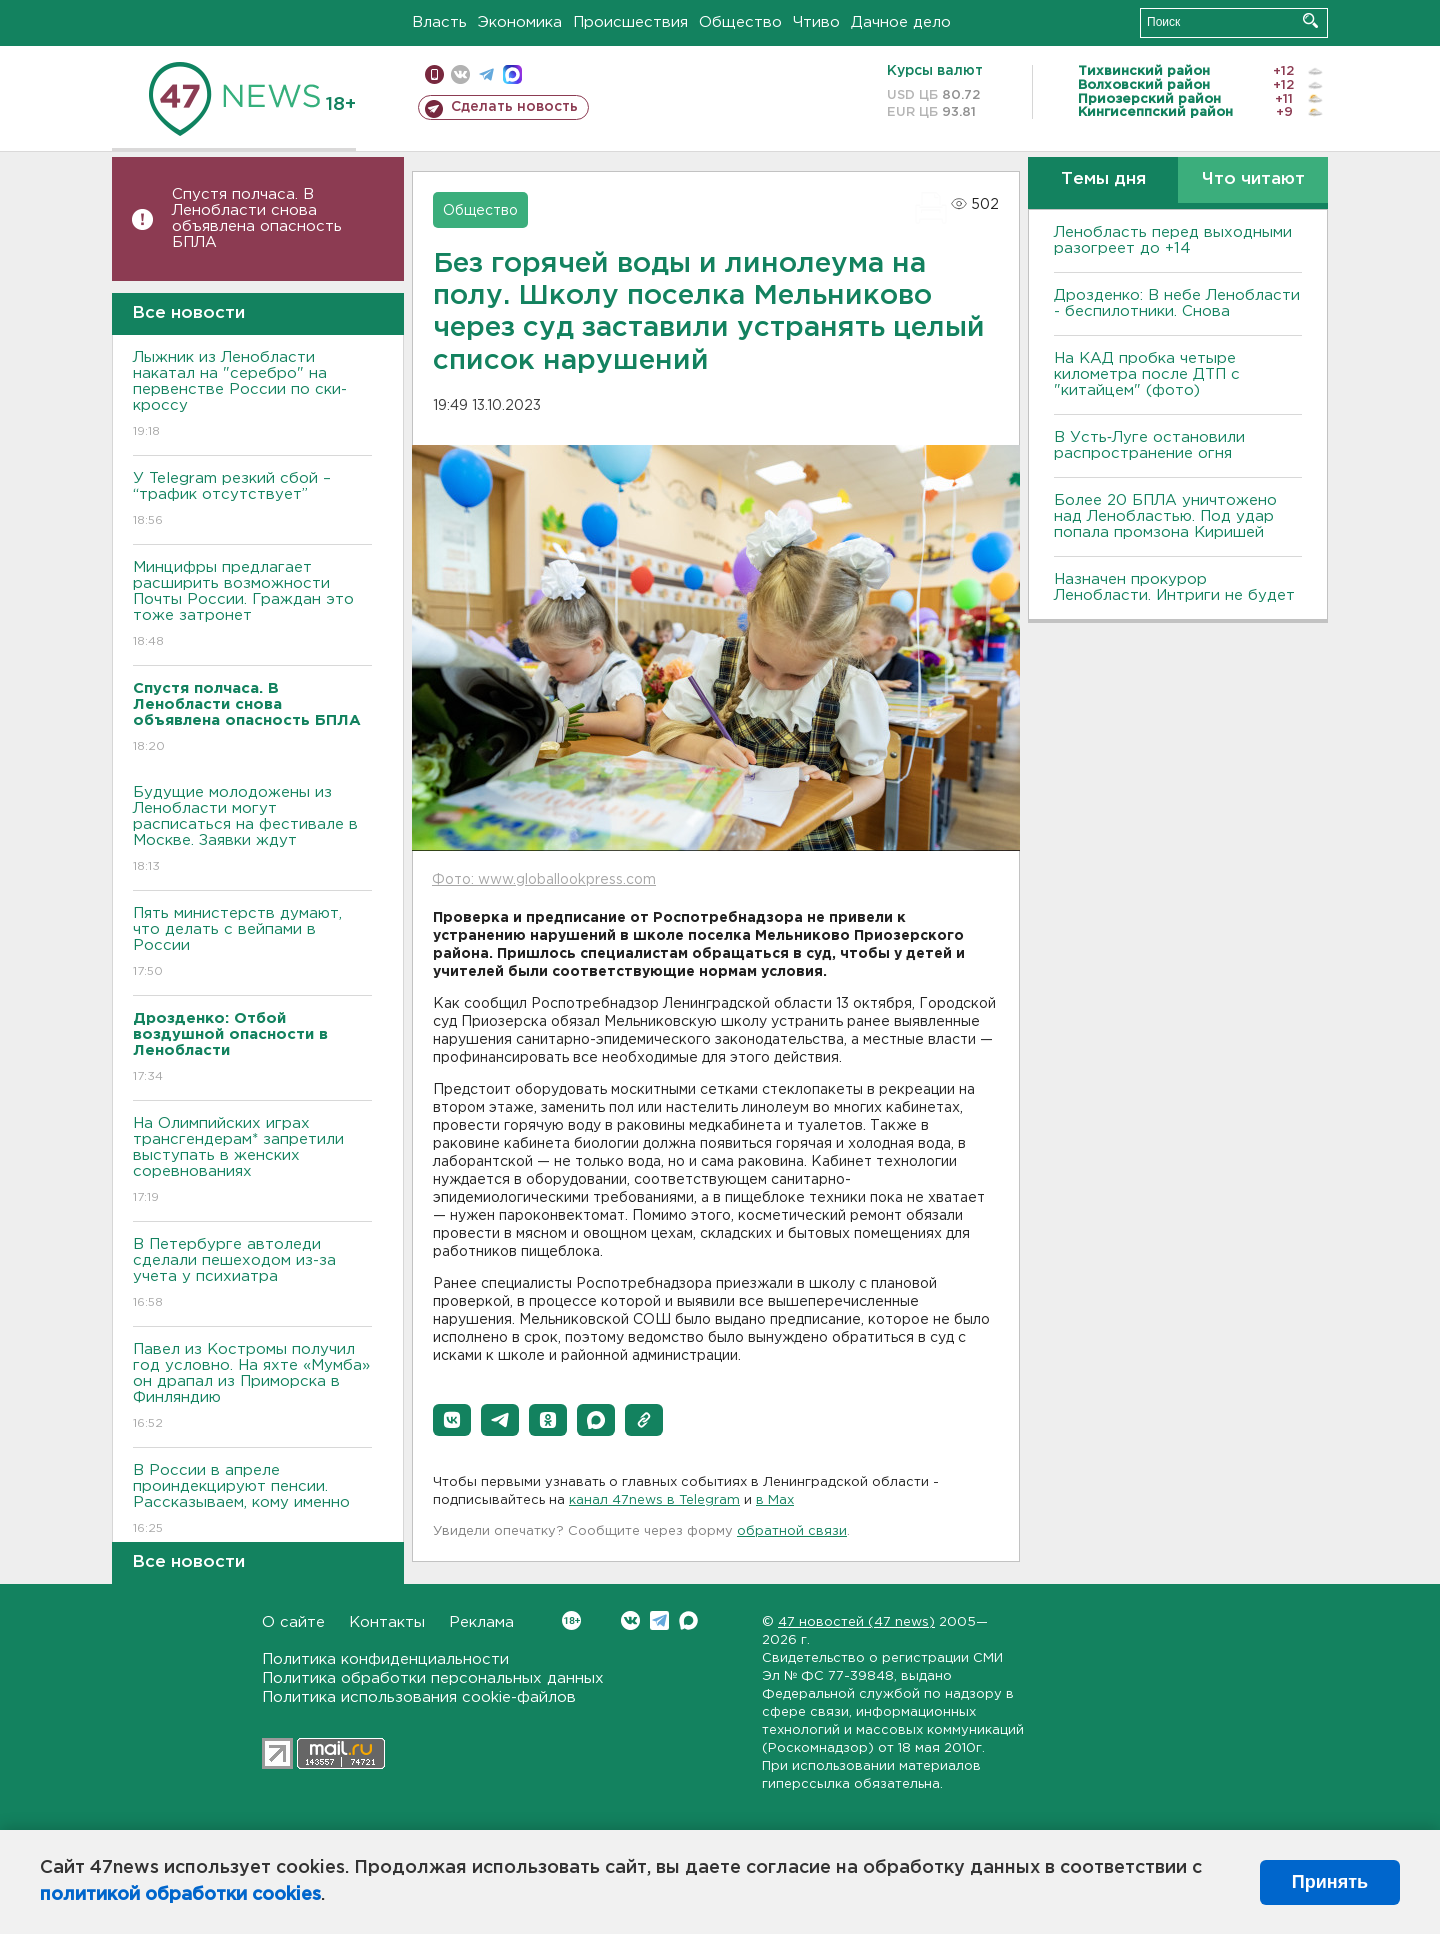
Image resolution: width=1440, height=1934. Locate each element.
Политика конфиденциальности (385, 1659)
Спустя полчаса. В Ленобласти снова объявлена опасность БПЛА (257, 218)
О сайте (293, 1622)
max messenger (512, 74)
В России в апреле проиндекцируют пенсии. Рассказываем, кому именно (252, 1500)
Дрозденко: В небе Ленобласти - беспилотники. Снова (1177, 303)
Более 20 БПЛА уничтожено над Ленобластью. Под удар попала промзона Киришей (1165, 516)
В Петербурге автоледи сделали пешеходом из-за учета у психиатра (252, 1274)
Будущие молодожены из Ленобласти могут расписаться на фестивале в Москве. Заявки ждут (252, 830)
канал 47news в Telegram (654, 1500)
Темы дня (1103, 179)
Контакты (387, 1622)
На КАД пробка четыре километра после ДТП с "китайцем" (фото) (1147, 374)
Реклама (481, 1622)
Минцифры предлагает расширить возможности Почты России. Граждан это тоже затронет (252, 605)
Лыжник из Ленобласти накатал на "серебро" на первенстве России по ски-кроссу (252, 395)
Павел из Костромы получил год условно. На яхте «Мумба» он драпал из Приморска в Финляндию (252, 1387)
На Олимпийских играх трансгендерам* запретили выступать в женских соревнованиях (252, 1161)
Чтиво (816, 22)
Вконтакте (571, 1620)
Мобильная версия (434, 74)
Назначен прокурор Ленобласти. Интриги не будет (1174, 587)
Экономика (520, 22)
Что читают (1253, 179)
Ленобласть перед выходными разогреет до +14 (1173, 240)
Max (688, 1620)
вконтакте (460, 74)
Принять (1330, 1882)
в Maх (775, 1500)
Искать (1310, 20)
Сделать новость (514, 107)
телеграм (486, 74)
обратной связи (792, 1531)
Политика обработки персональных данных (433, 1678)
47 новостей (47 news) (856, 1622)
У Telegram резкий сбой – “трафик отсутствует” (252, 500)
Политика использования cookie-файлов (419, 1697)
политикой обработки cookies (180, 1895)
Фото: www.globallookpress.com (544, 880)
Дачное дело (901, 22)
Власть (439, 22)
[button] (452, 1420)
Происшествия (630, 22)
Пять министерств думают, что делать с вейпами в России (252, 943)
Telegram (659, 1620)
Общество (740, 22)
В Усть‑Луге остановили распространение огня (1149, 445)
